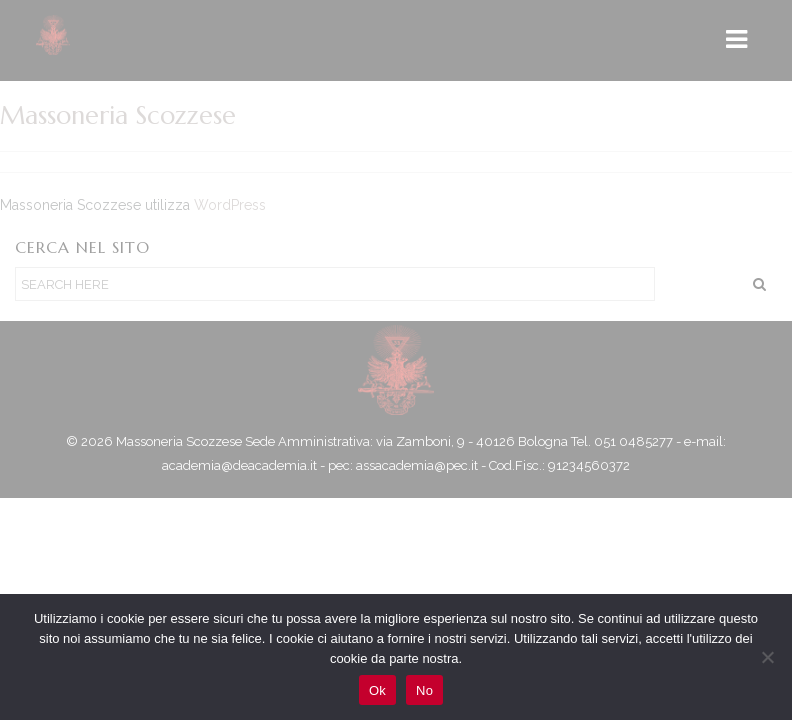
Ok (377, 690)
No (424, 690)
